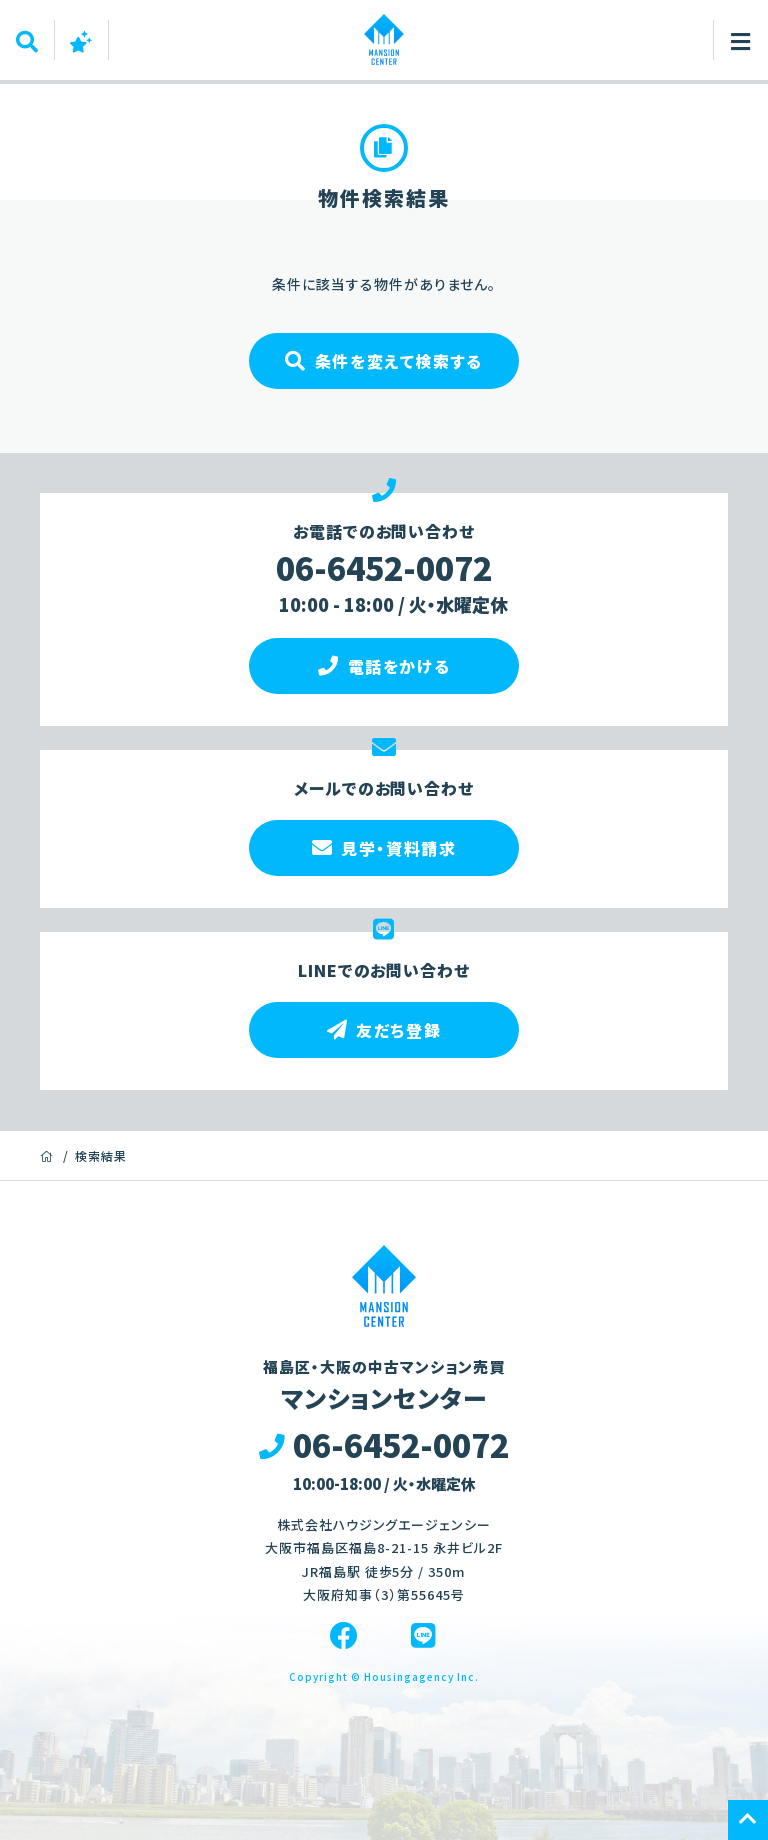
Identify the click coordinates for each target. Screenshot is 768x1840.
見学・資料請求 (384, 848)
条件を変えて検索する (384, 361)
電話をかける (384, 666)
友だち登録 (384, 1030)
